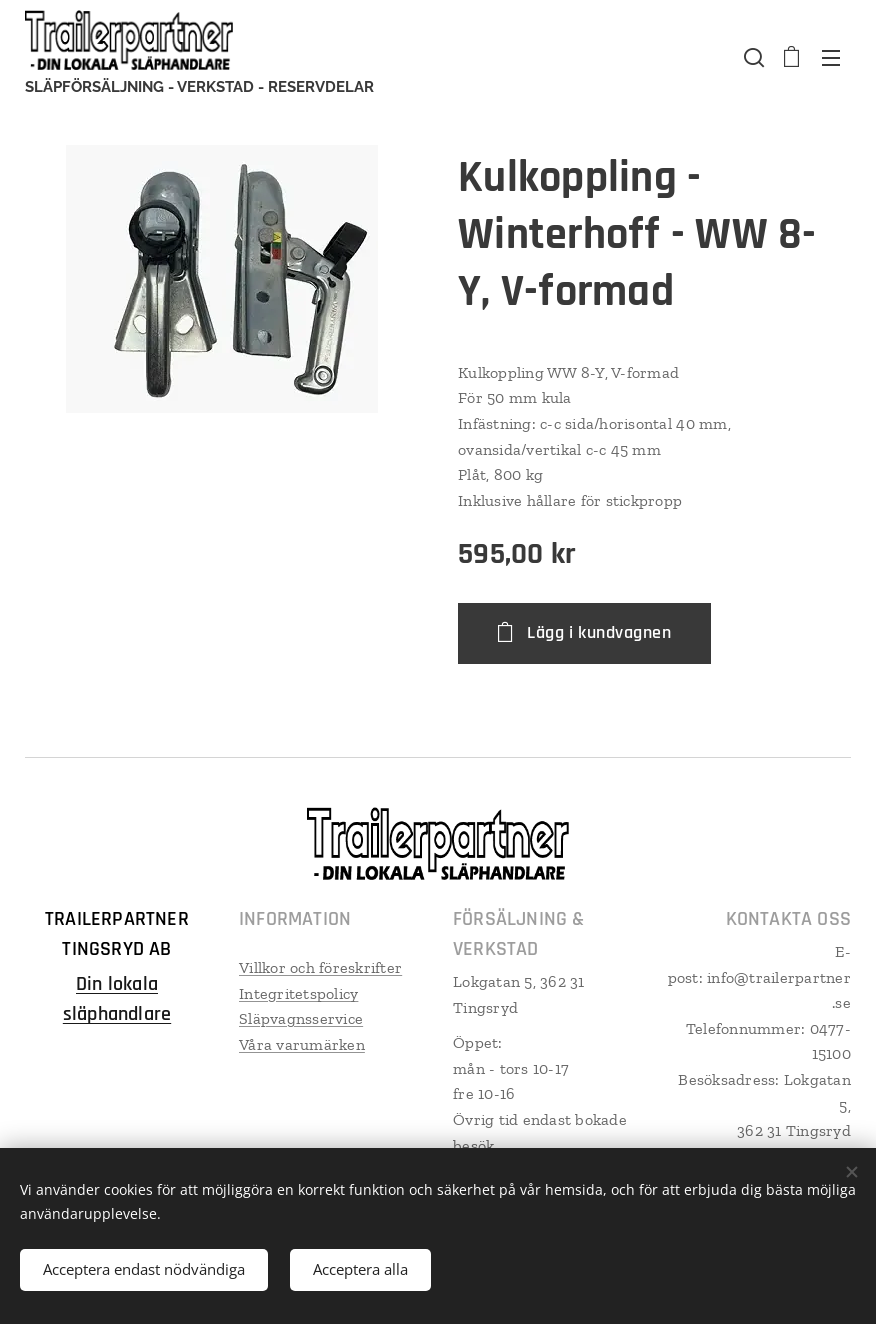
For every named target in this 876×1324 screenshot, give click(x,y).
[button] (752, 57)
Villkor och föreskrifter (320, 967)
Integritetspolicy (298, 992)
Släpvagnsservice (301, 1018)
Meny (831, 58)
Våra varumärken (302, 1044)
